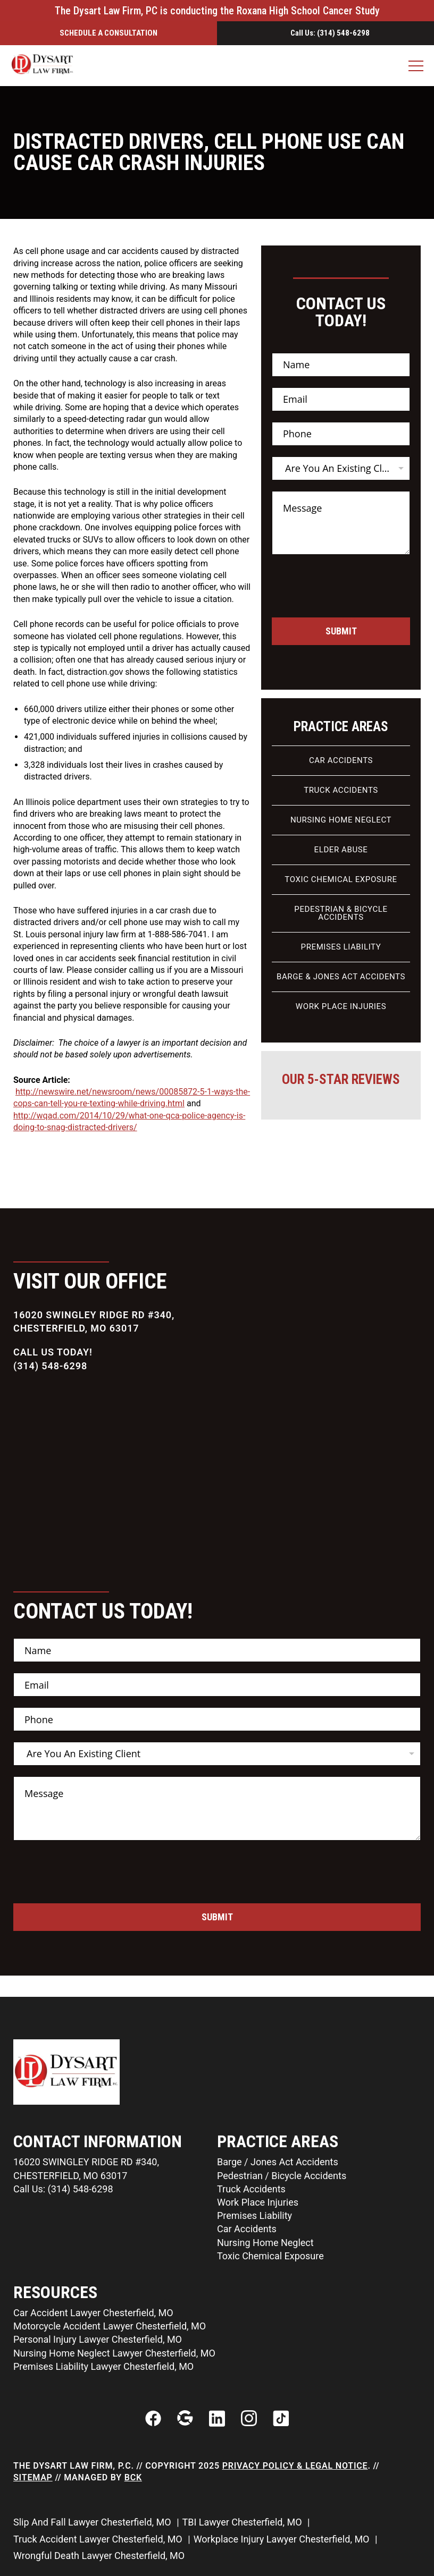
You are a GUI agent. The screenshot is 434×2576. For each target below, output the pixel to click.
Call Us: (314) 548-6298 (330, 33)
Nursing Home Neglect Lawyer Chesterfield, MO (114, 2353)
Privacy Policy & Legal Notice (295, 2466)
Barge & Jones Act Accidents (341, 976)
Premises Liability (341, 947)
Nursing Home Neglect (340, 820)
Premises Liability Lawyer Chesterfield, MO (103, 2366)
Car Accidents (341, 760)
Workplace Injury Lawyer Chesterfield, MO (283, 2539)
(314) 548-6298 (50, 1365)
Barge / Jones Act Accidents (277, 2161)
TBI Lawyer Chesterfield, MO (243, 2522)
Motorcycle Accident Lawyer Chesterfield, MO (109, 2326)
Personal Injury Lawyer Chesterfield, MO (97, 2339)
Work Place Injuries (341, 1006)
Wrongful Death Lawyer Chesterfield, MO (100, 2555)
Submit (341, 631)
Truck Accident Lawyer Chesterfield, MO (99, 2539)
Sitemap (33, 2477)
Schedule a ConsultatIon (108, 33)
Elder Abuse (341, 849)
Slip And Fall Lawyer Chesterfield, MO (93, 2522)
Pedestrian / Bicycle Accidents (281, 2175)
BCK (133, 2477)
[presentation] (352, 610)
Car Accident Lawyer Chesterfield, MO (93, 2312)
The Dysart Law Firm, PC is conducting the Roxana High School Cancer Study (217, 10)
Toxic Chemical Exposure (341, 879)
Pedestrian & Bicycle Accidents (340, 913)
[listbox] (341, 468)
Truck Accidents (341, 790)
